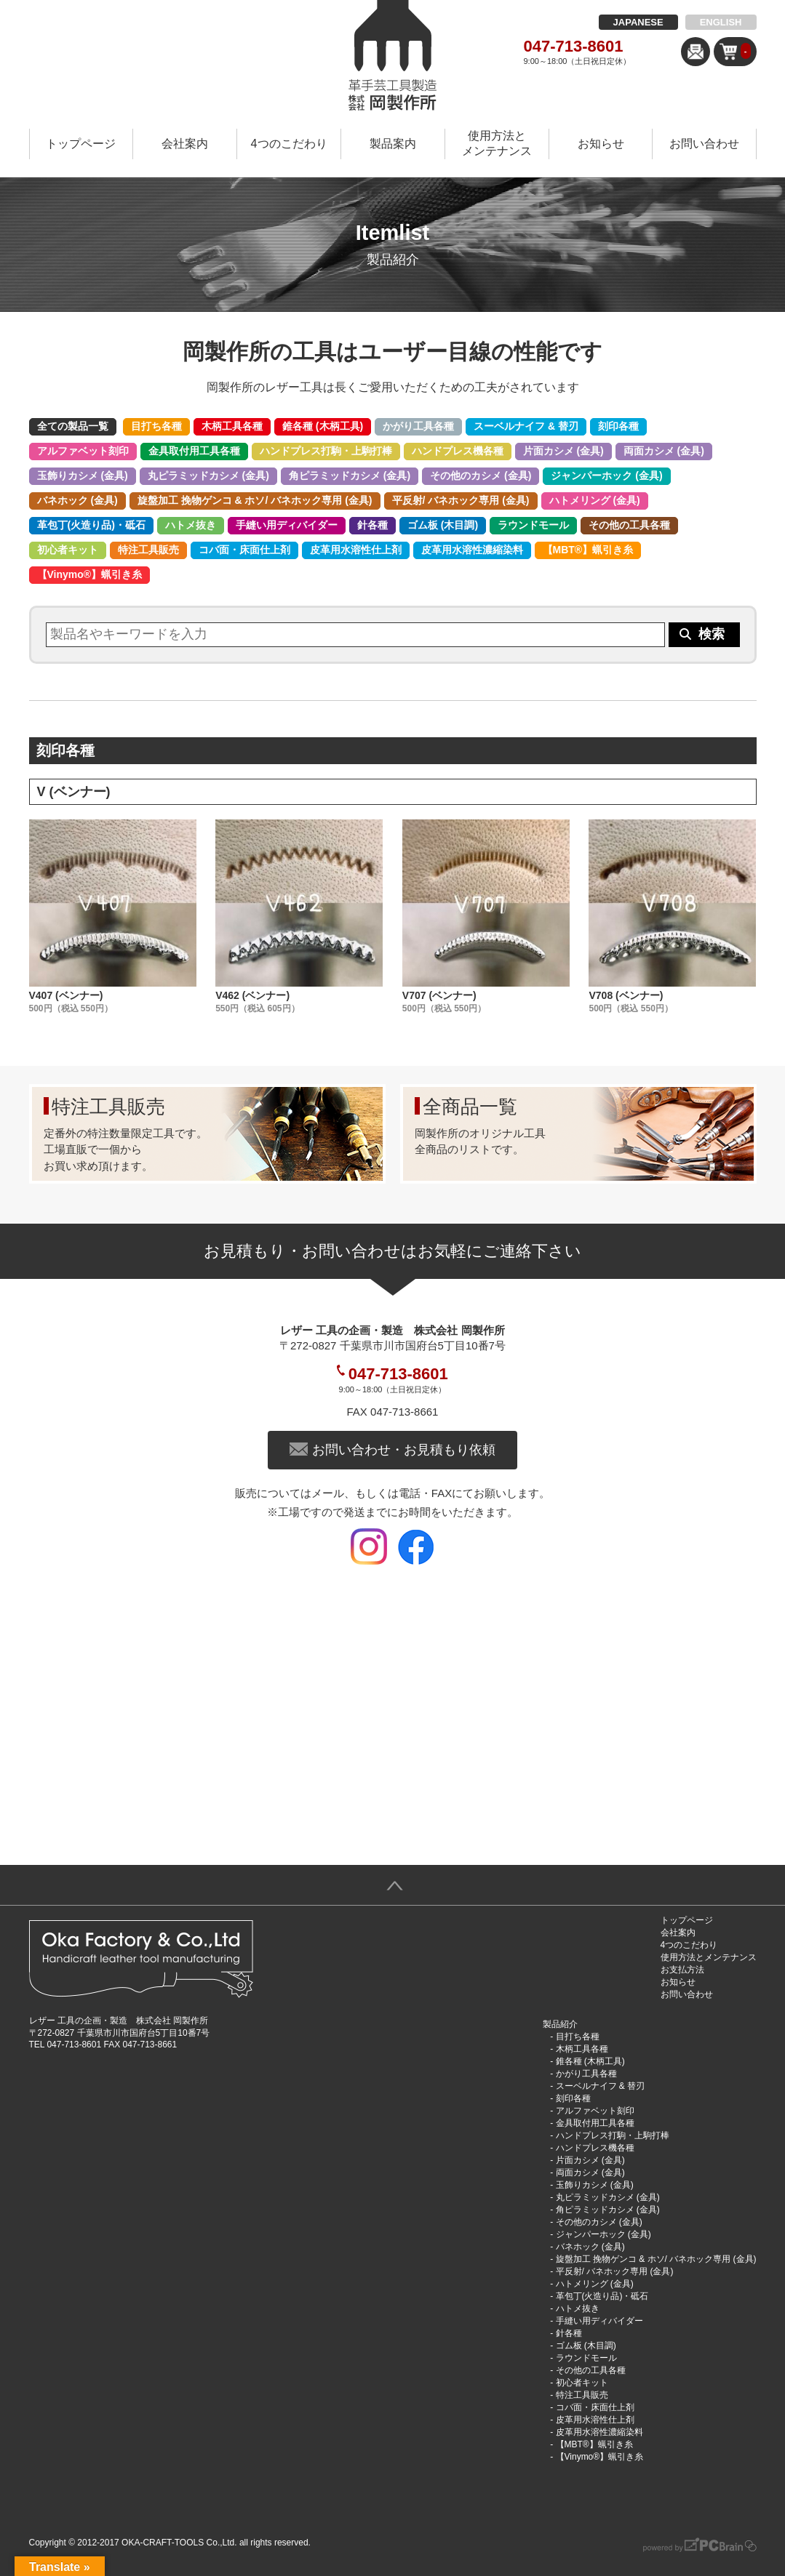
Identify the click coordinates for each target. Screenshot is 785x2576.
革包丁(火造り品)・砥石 (91, 525)
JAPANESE (638, 22)
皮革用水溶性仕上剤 (356, 549)
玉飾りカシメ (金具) (82, 475)
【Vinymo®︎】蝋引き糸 (90, 574)
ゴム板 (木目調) (442, 525)
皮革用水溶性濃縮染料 (472, 549)
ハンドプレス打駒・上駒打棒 (326, 451)
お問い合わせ (704, 143)
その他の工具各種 (629, 525)
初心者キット (67, 549)
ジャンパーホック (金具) (606, 475)
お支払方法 (682, 1970)
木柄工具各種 (232, 426)
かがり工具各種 (418, 426)
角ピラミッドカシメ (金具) (349, 475)
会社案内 (185, 143)
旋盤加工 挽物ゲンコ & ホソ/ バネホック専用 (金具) (255, 500)
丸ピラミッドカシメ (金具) (208, 475)
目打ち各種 (156, 426)
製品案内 (393, 143)
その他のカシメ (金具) (480, 475)
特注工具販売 (148, 549)
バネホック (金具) (77, 500)
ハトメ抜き (190, 525)
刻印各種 (618, 426)
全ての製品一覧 (72, 426)
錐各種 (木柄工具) (322, 426)
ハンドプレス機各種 (457, 451)
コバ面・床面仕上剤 (244, 549)
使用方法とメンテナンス (497, 143)
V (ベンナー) (74, 792)
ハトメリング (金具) (594, 500)
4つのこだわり (289, 143)
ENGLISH (721, 22)
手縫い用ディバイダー (287, 525)
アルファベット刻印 (83, 451)
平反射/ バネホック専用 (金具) (461, 500)
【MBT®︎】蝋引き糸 (588, 549)
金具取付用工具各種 (194, 451)
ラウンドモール (533, 525)
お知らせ (601, 143)
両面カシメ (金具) (663, 451)
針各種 (372, 525)
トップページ (81, 143)
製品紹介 (560, 2024)
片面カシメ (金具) (563, 451)
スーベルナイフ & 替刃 (526, 426)
